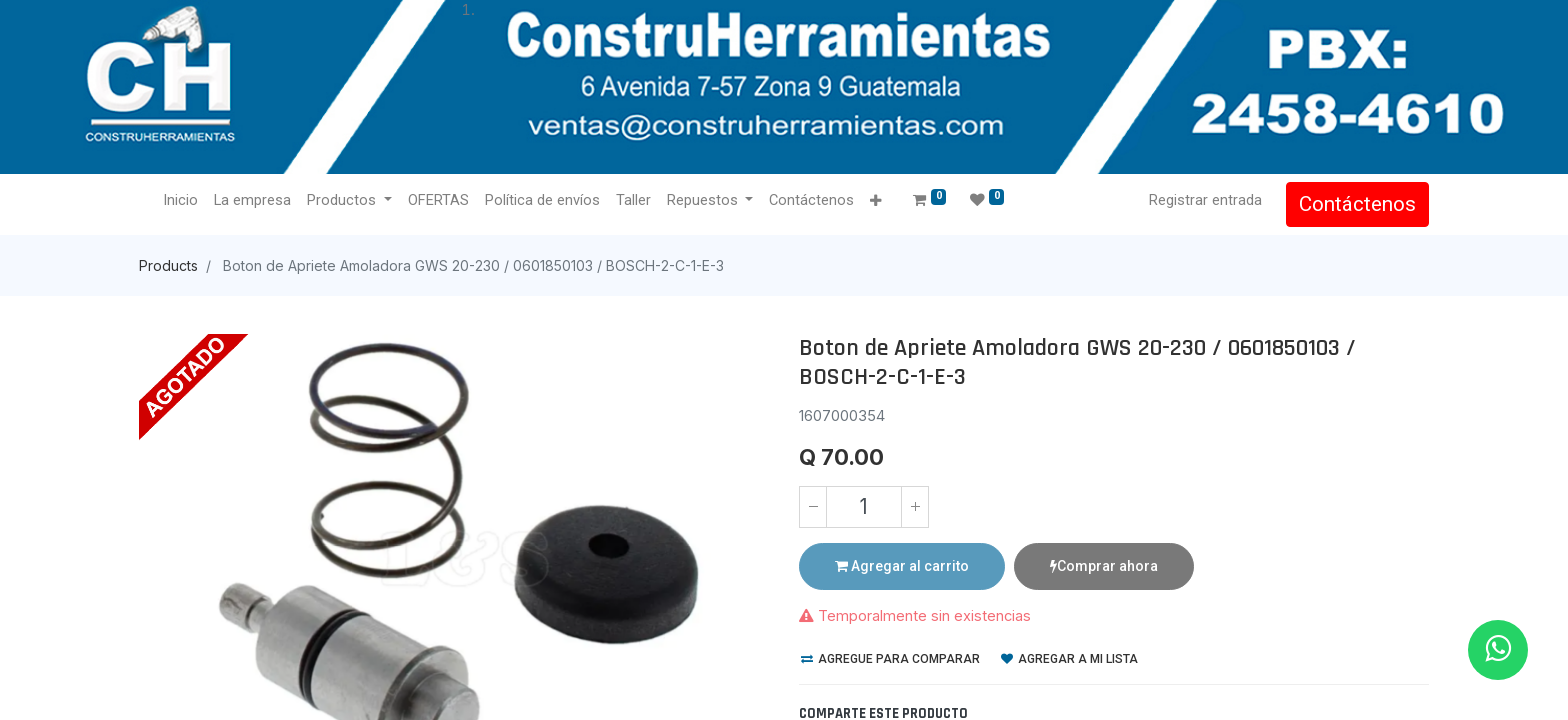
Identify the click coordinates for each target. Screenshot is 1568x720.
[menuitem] (180, 201)
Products (168, 265)
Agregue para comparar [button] (890, 659)
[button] (875, 201)
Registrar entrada (1205, 200)
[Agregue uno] (915, 507)
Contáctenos (1357, 204)
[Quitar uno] (813, 507)
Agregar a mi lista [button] (1069, 659)
